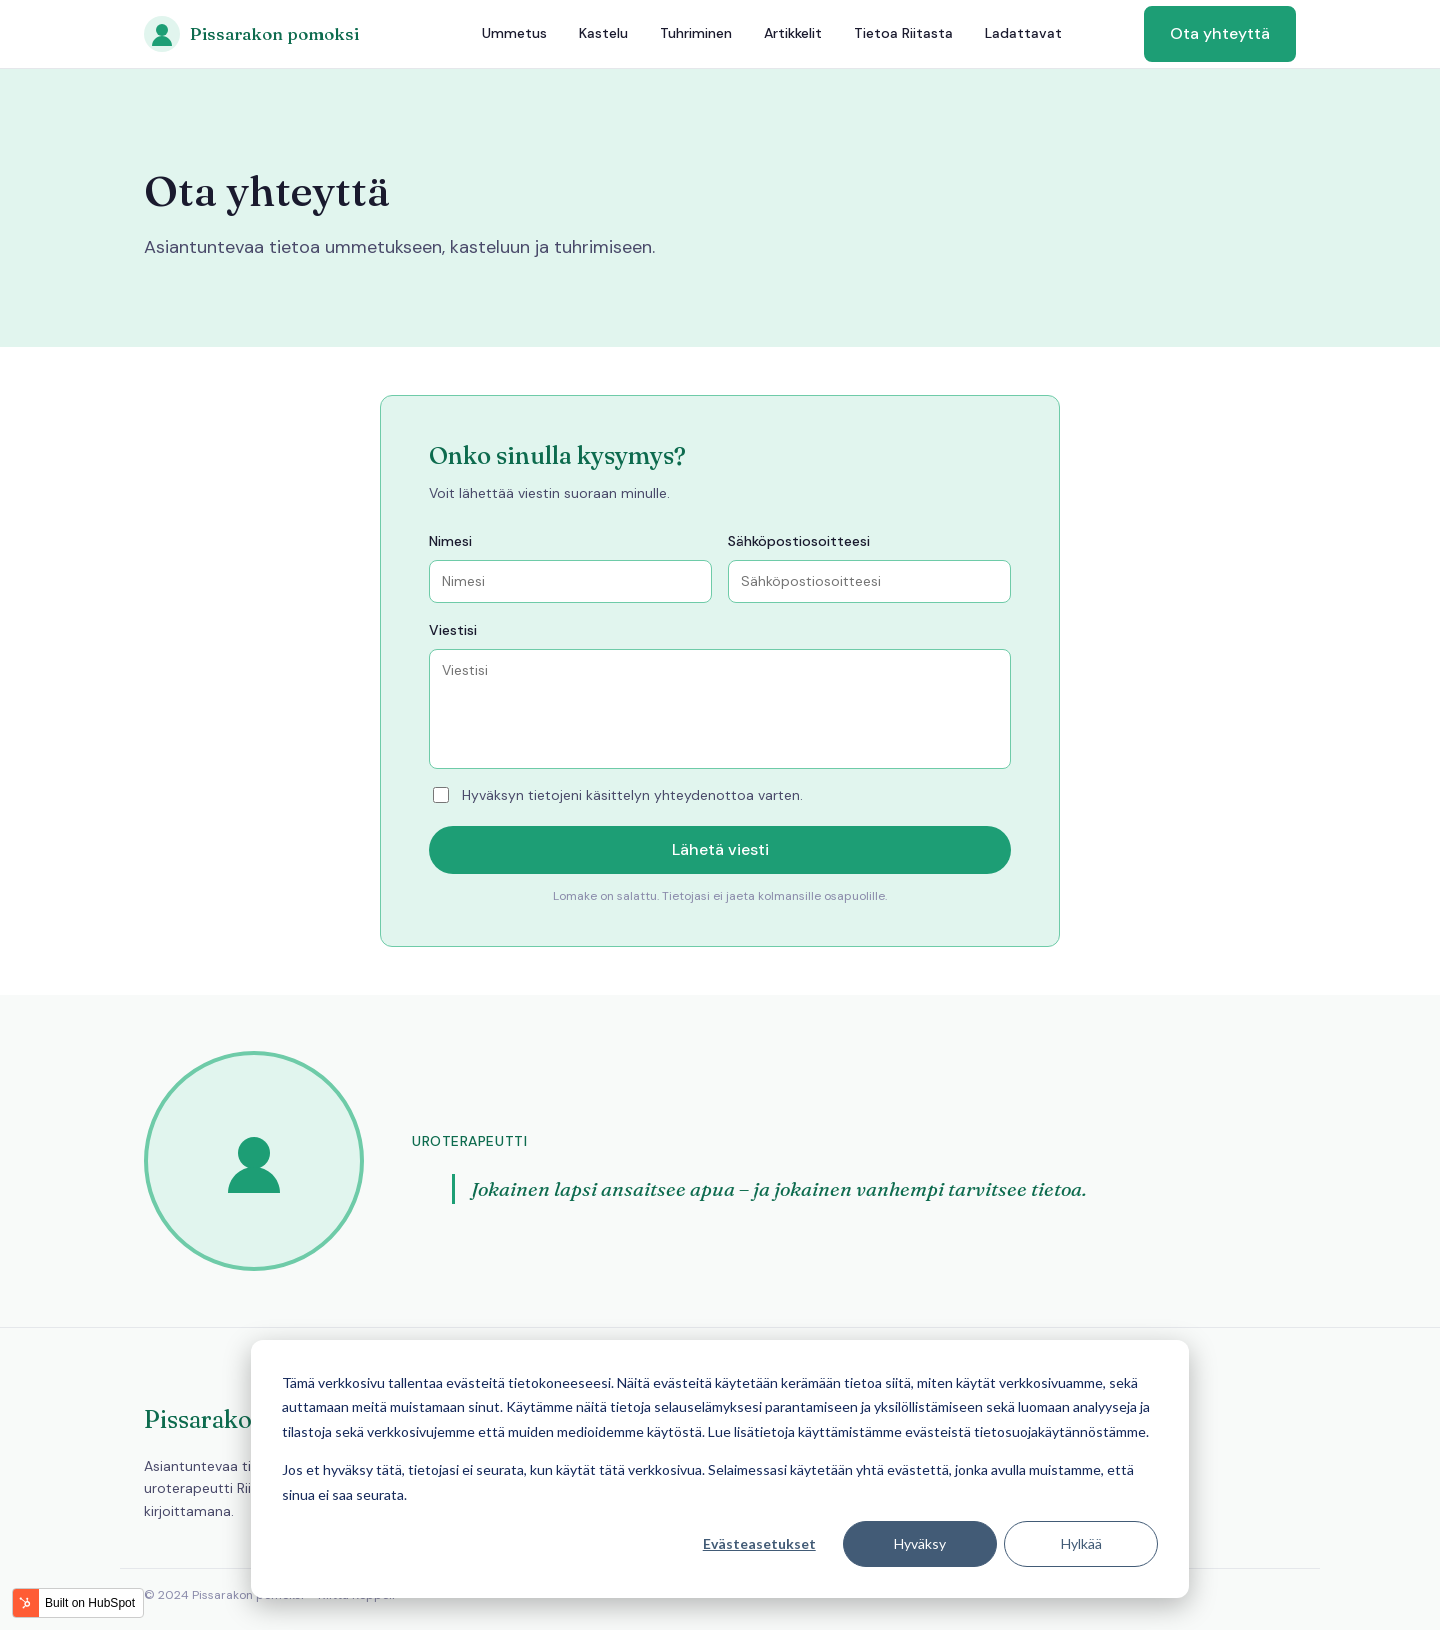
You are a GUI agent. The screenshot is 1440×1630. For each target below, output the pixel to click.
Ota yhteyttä (1220, 33)
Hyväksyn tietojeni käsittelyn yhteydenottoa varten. (618, 795)
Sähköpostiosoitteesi (799, 541)
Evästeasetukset (759, 1543)
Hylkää (1081, 1543)
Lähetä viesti (720, 849)
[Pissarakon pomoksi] (251, 34)
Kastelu (603, 33)
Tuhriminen (696, 33)
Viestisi (453, 630)
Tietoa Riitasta (903, 33)
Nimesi (450, 541)
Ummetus (514, 33)
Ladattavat (1023, 33)
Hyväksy (920, 1543)
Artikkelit (793, 33)
